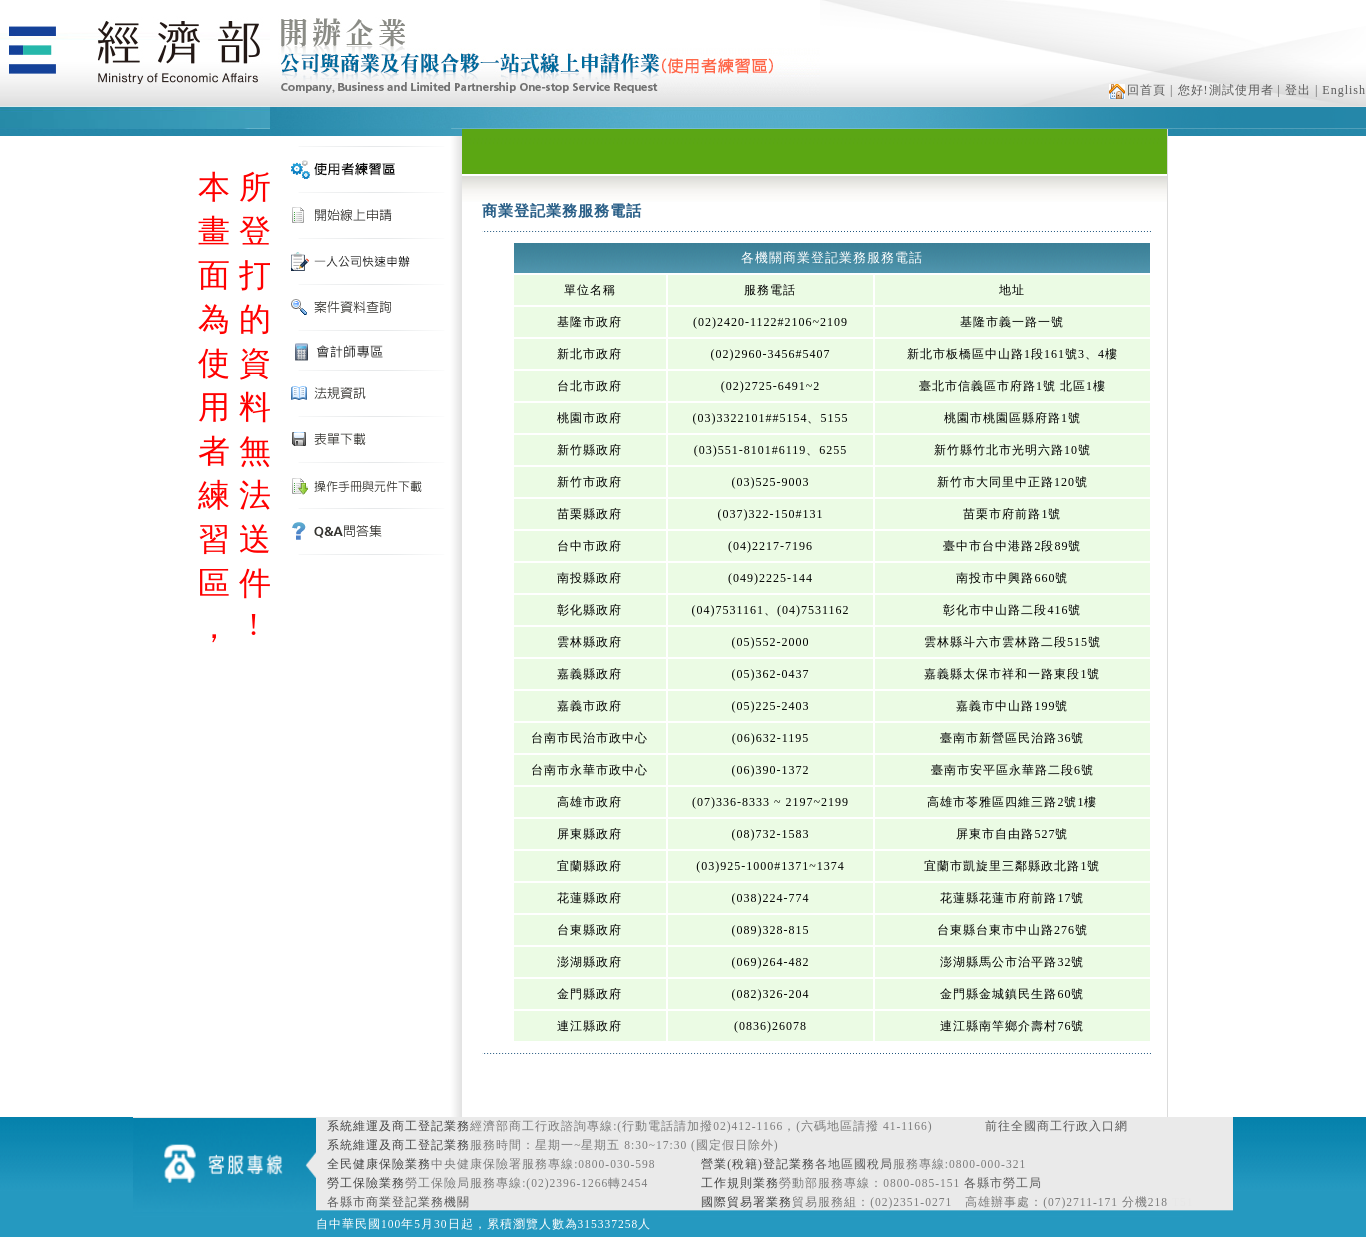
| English (1340, 90)
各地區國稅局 (854, 1164)
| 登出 (1294, 90)
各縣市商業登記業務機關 (398, 1202)
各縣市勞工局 (1003, 1183)
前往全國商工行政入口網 (1056, 1126)
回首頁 (1137, 90)
